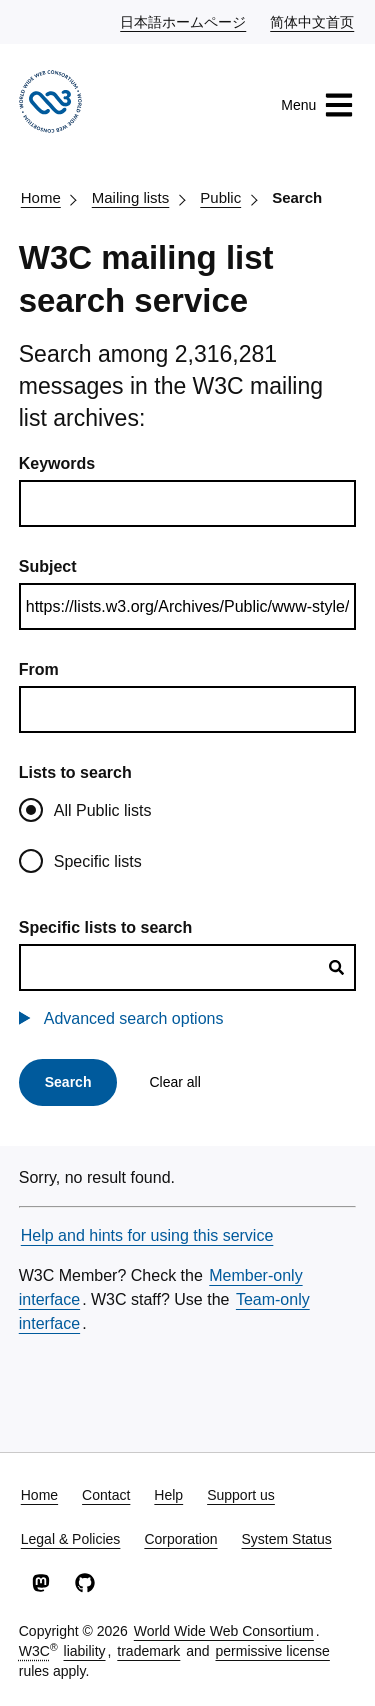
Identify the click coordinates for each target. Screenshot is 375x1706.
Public (220, 197)
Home (41, 197)
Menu (317, 105)
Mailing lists (131, 197)
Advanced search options (134, 1018)
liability (85, 1651)
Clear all (174, 1082)
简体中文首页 (313, 21)
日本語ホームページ (184, 21)
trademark (148, 1651)
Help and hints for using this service (147, 1235)
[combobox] (188, 967)
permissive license (272, 1651)
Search (297, 197)
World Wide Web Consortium (224, 1631)
